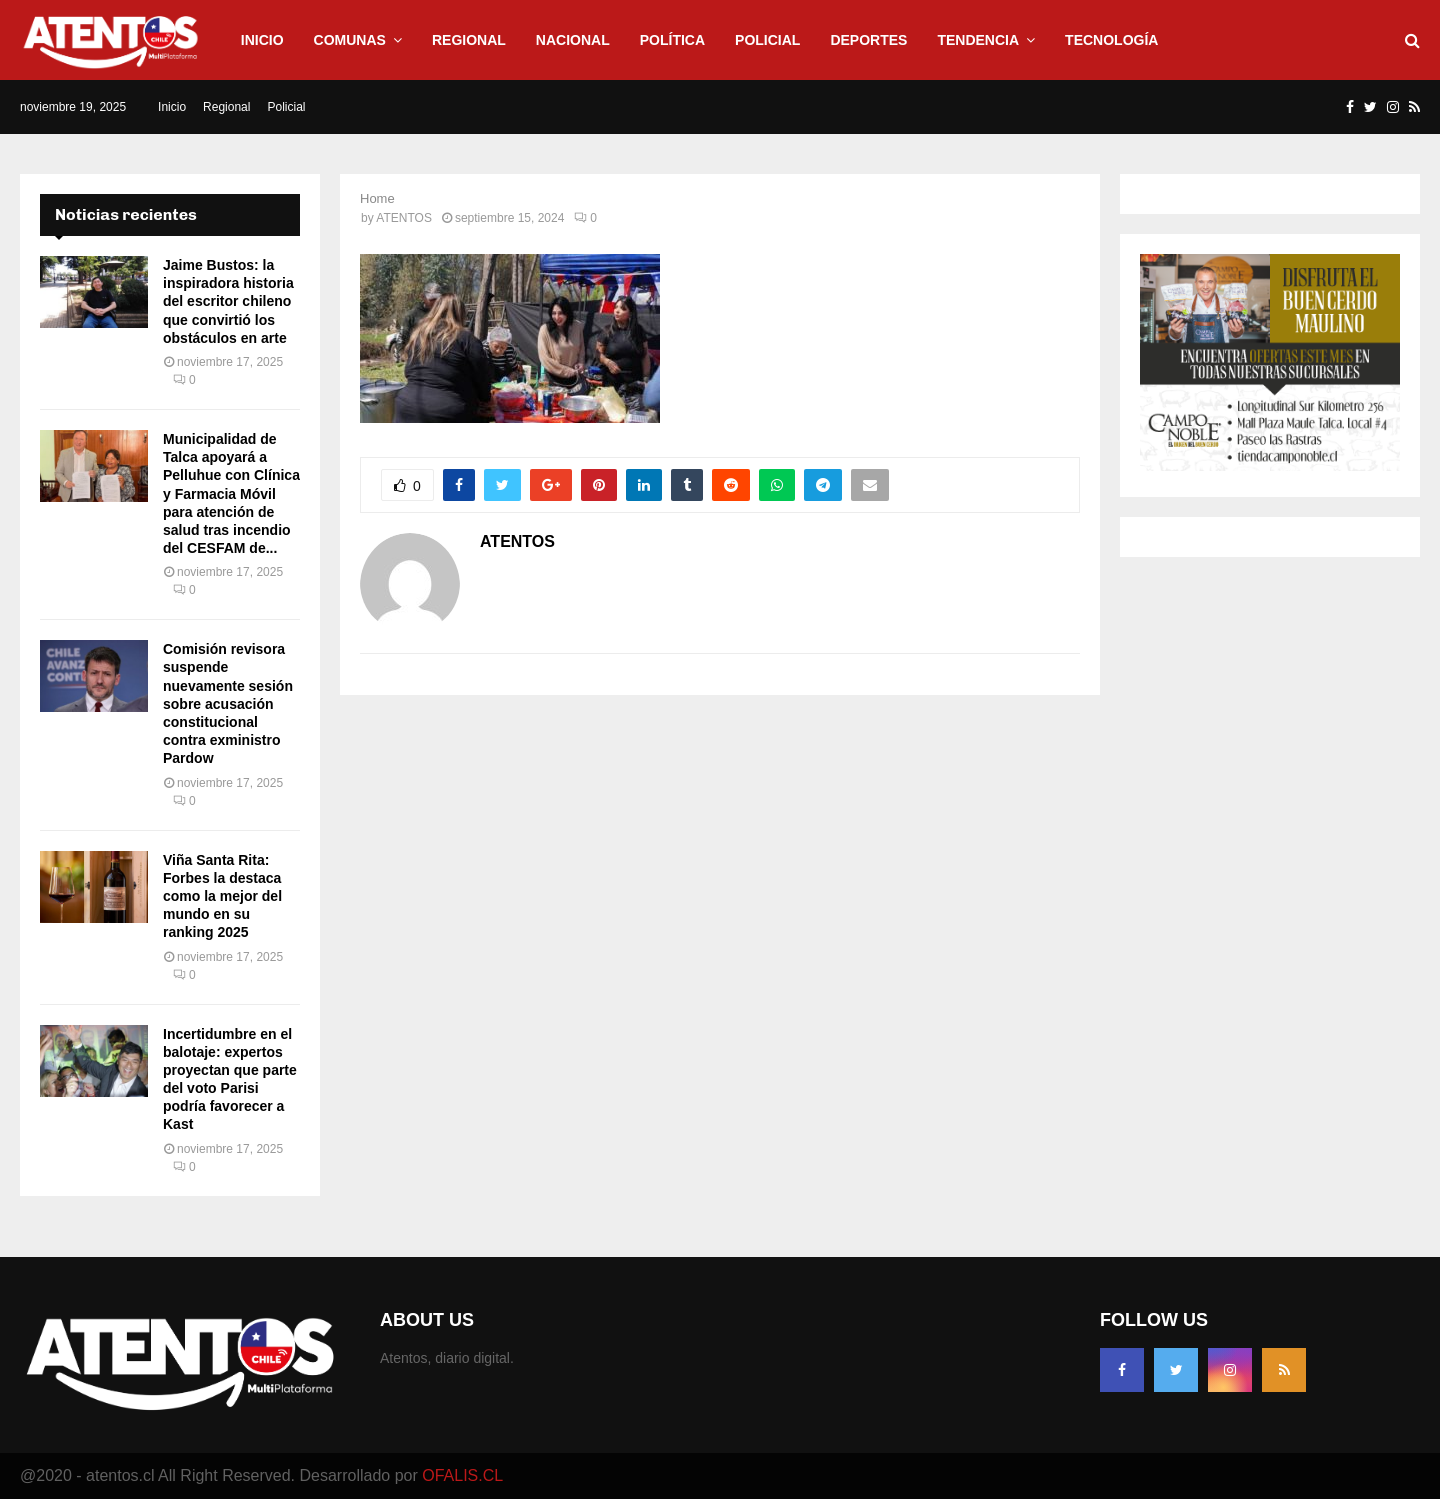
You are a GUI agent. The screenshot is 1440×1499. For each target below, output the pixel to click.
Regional (469, 40)
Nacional (573, 40)
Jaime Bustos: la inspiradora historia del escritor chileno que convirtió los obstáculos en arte (228, 301)
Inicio (262, 40)
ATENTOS (404, 218)
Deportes (868, 40)
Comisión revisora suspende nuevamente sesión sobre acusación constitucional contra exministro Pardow (228, 703)
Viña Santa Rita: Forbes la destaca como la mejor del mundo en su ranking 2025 (222, 896)
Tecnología (1111, 40)
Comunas (350, 40)
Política (672, 40)
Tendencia (978, 40)
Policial (767, 40)
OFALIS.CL (462, 1475)
